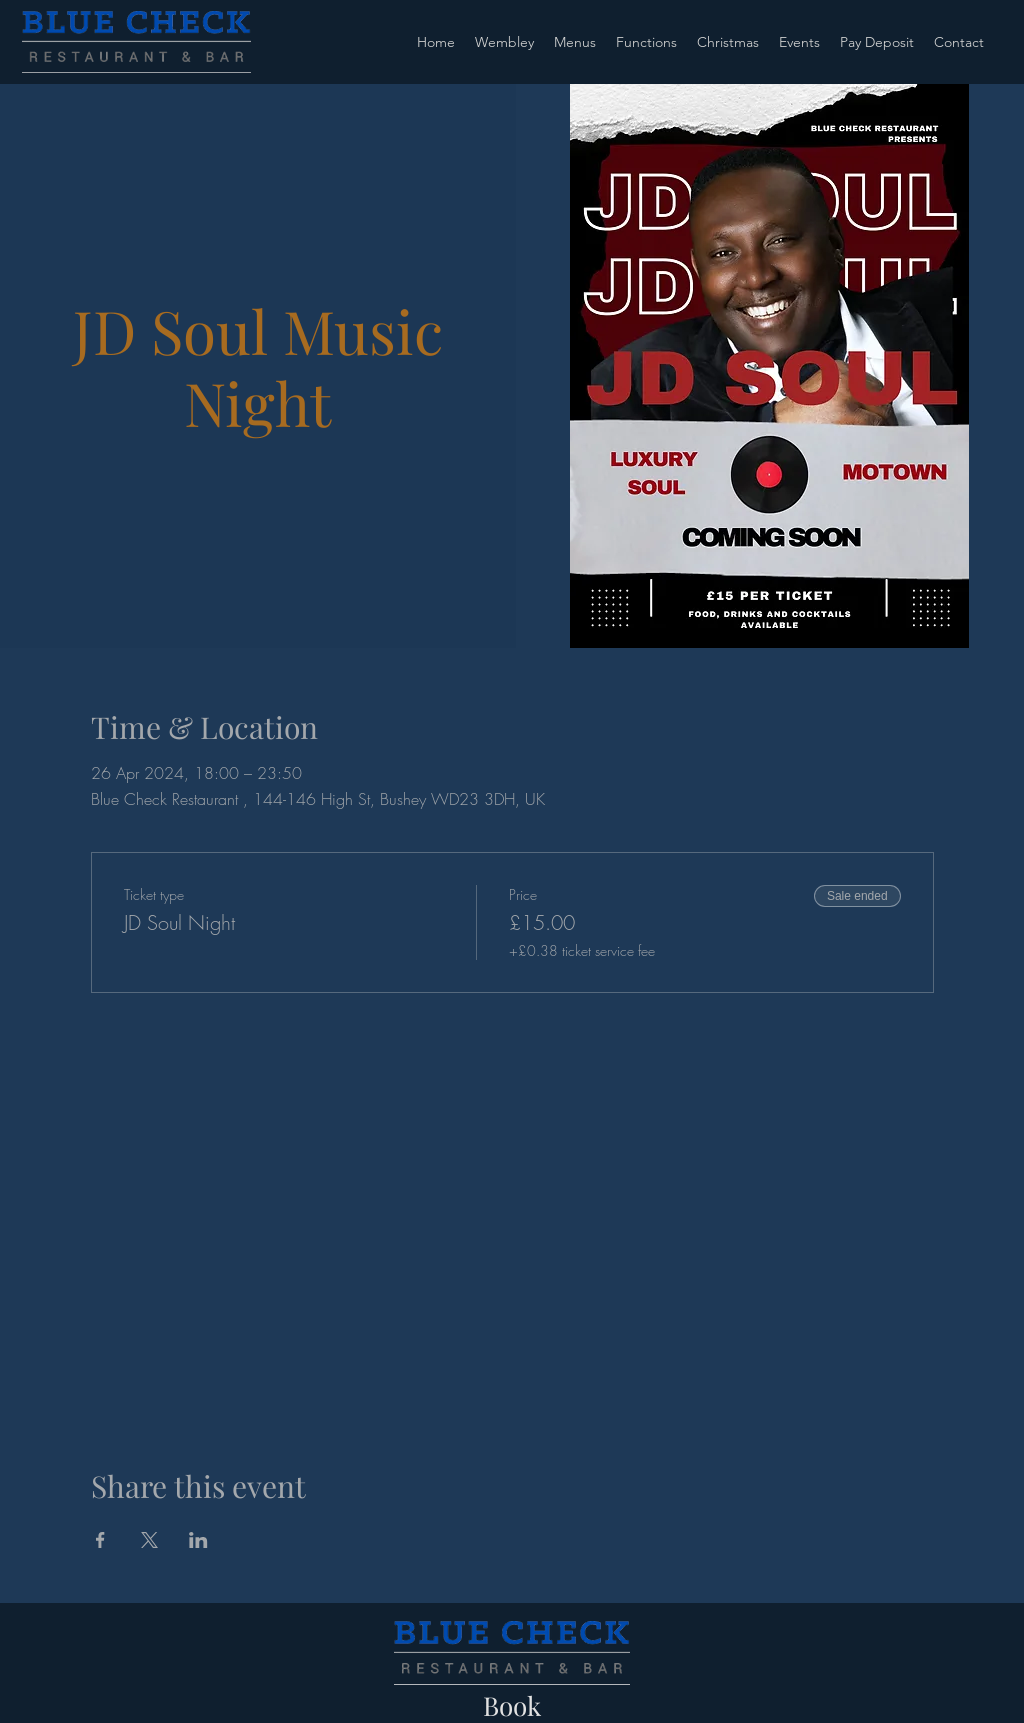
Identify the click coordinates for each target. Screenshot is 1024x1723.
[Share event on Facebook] (100, 1540)
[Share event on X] (149, 1540)
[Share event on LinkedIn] (198, 1540)
